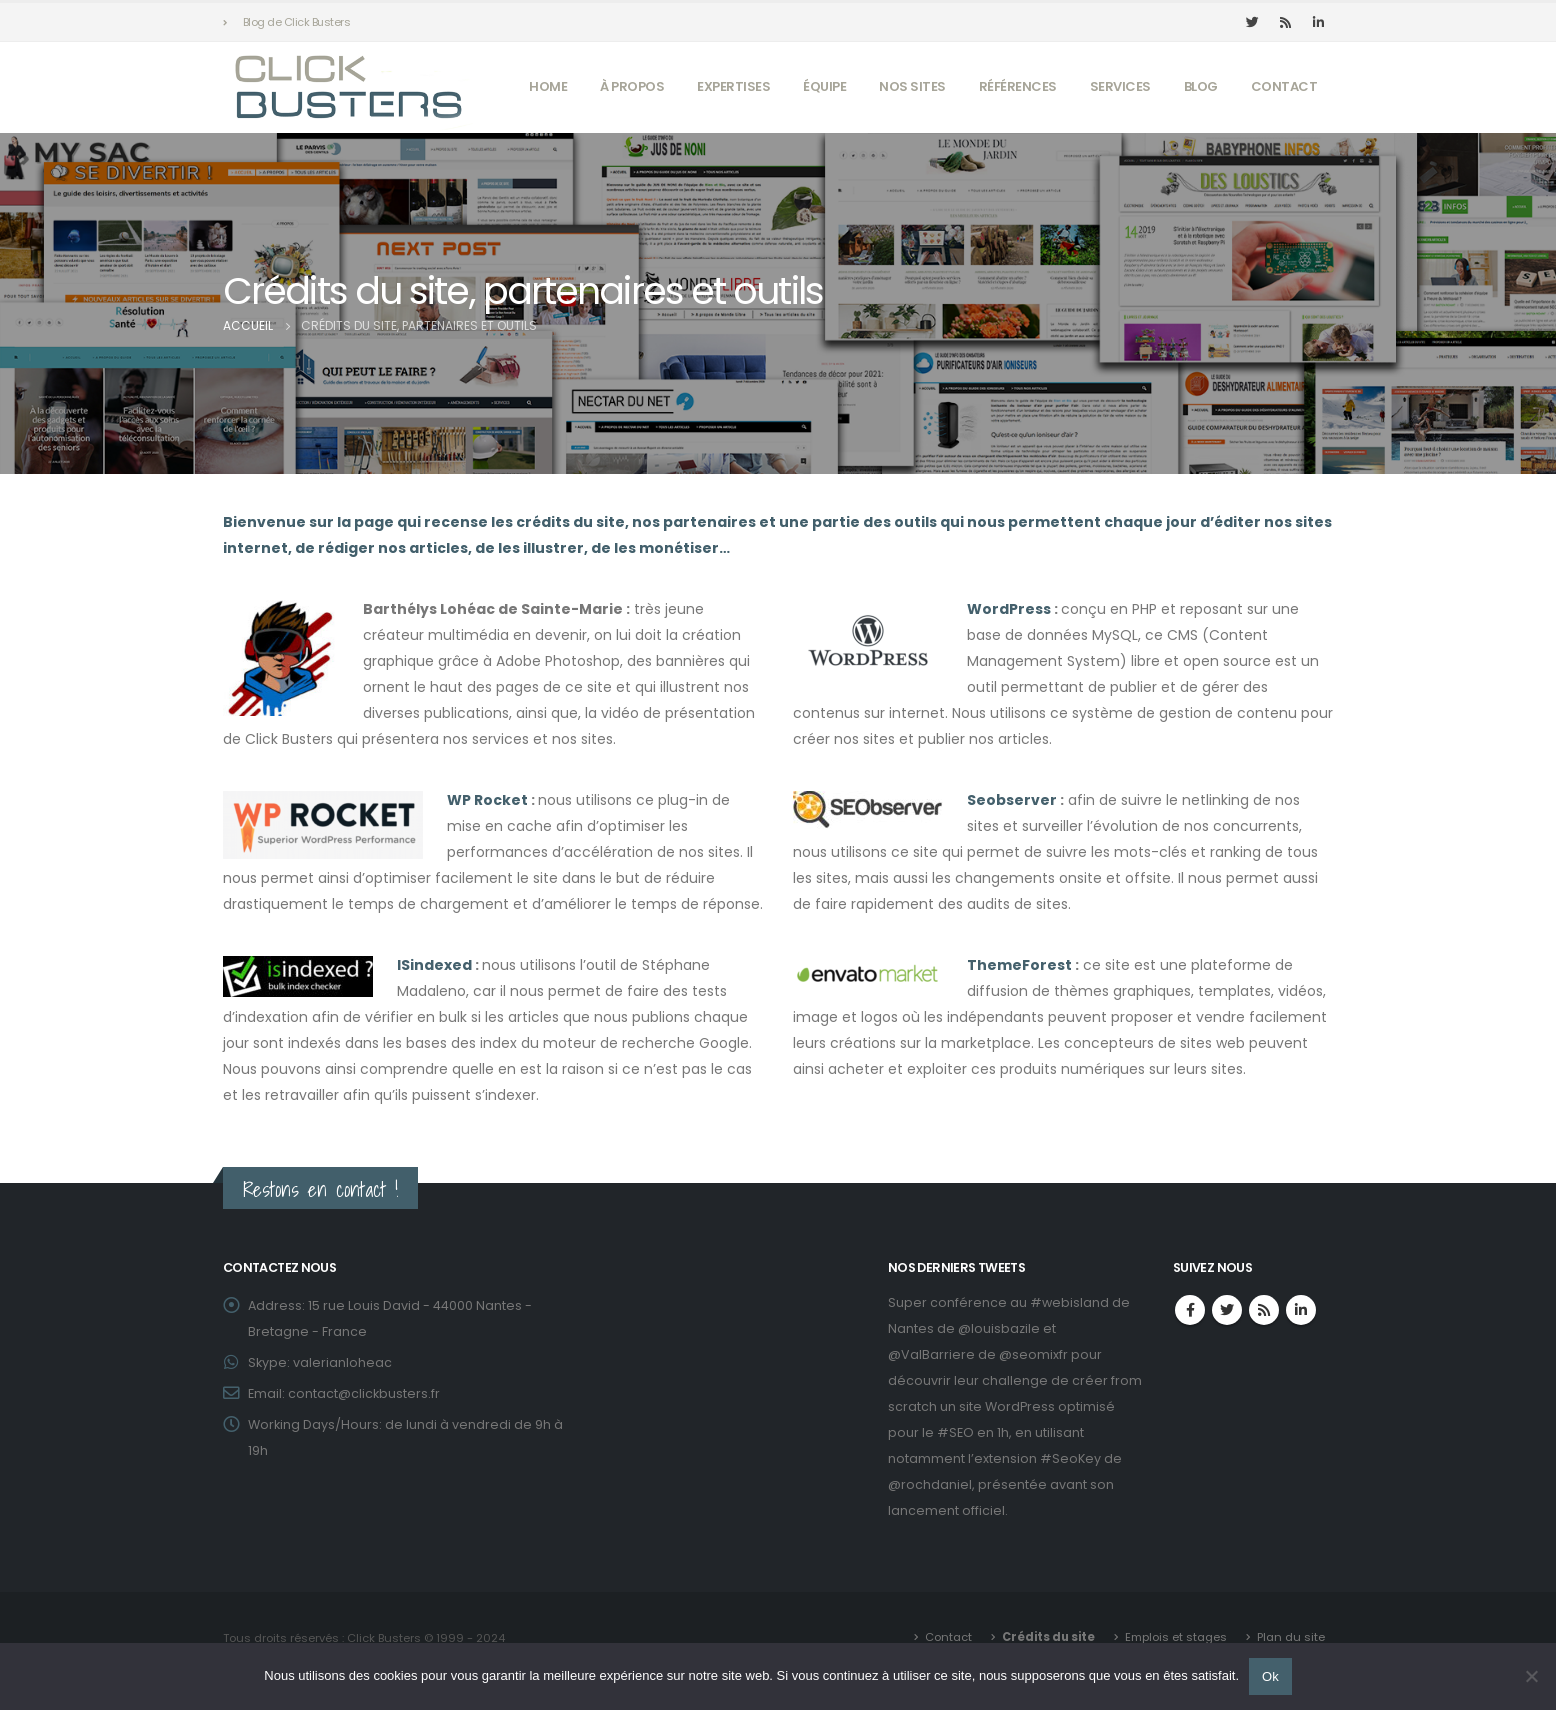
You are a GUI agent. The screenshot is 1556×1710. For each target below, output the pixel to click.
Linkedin (1301, 1310)
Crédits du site (1048, 1637)
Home (548, 86)
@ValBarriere (931, 1354)
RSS (1264, 1310)
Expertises (733, 86)
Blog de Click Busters (297, 22)
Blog (1201, 86)
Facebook (1190, 1310)
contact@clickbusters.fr (364, 1393)
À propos (632, 86)
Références (1018, 86)
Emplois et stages (1176, 1637)
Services (1120, 86)
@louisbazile (999, 1328)
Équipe (824, 86)
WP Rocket (487, 800)
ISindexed (434, 965)
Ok (1270, 1676)
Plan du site (1291, 1637)
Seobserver (1012, 800)
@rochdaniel (930, 1484)
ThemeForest (1019, 965)
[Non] (1531, 1676)
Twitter (1227, 1310)
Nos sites (912, 86)
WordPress (1009, 609)
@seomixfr (1033, 1354)
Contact (1284, 86)
